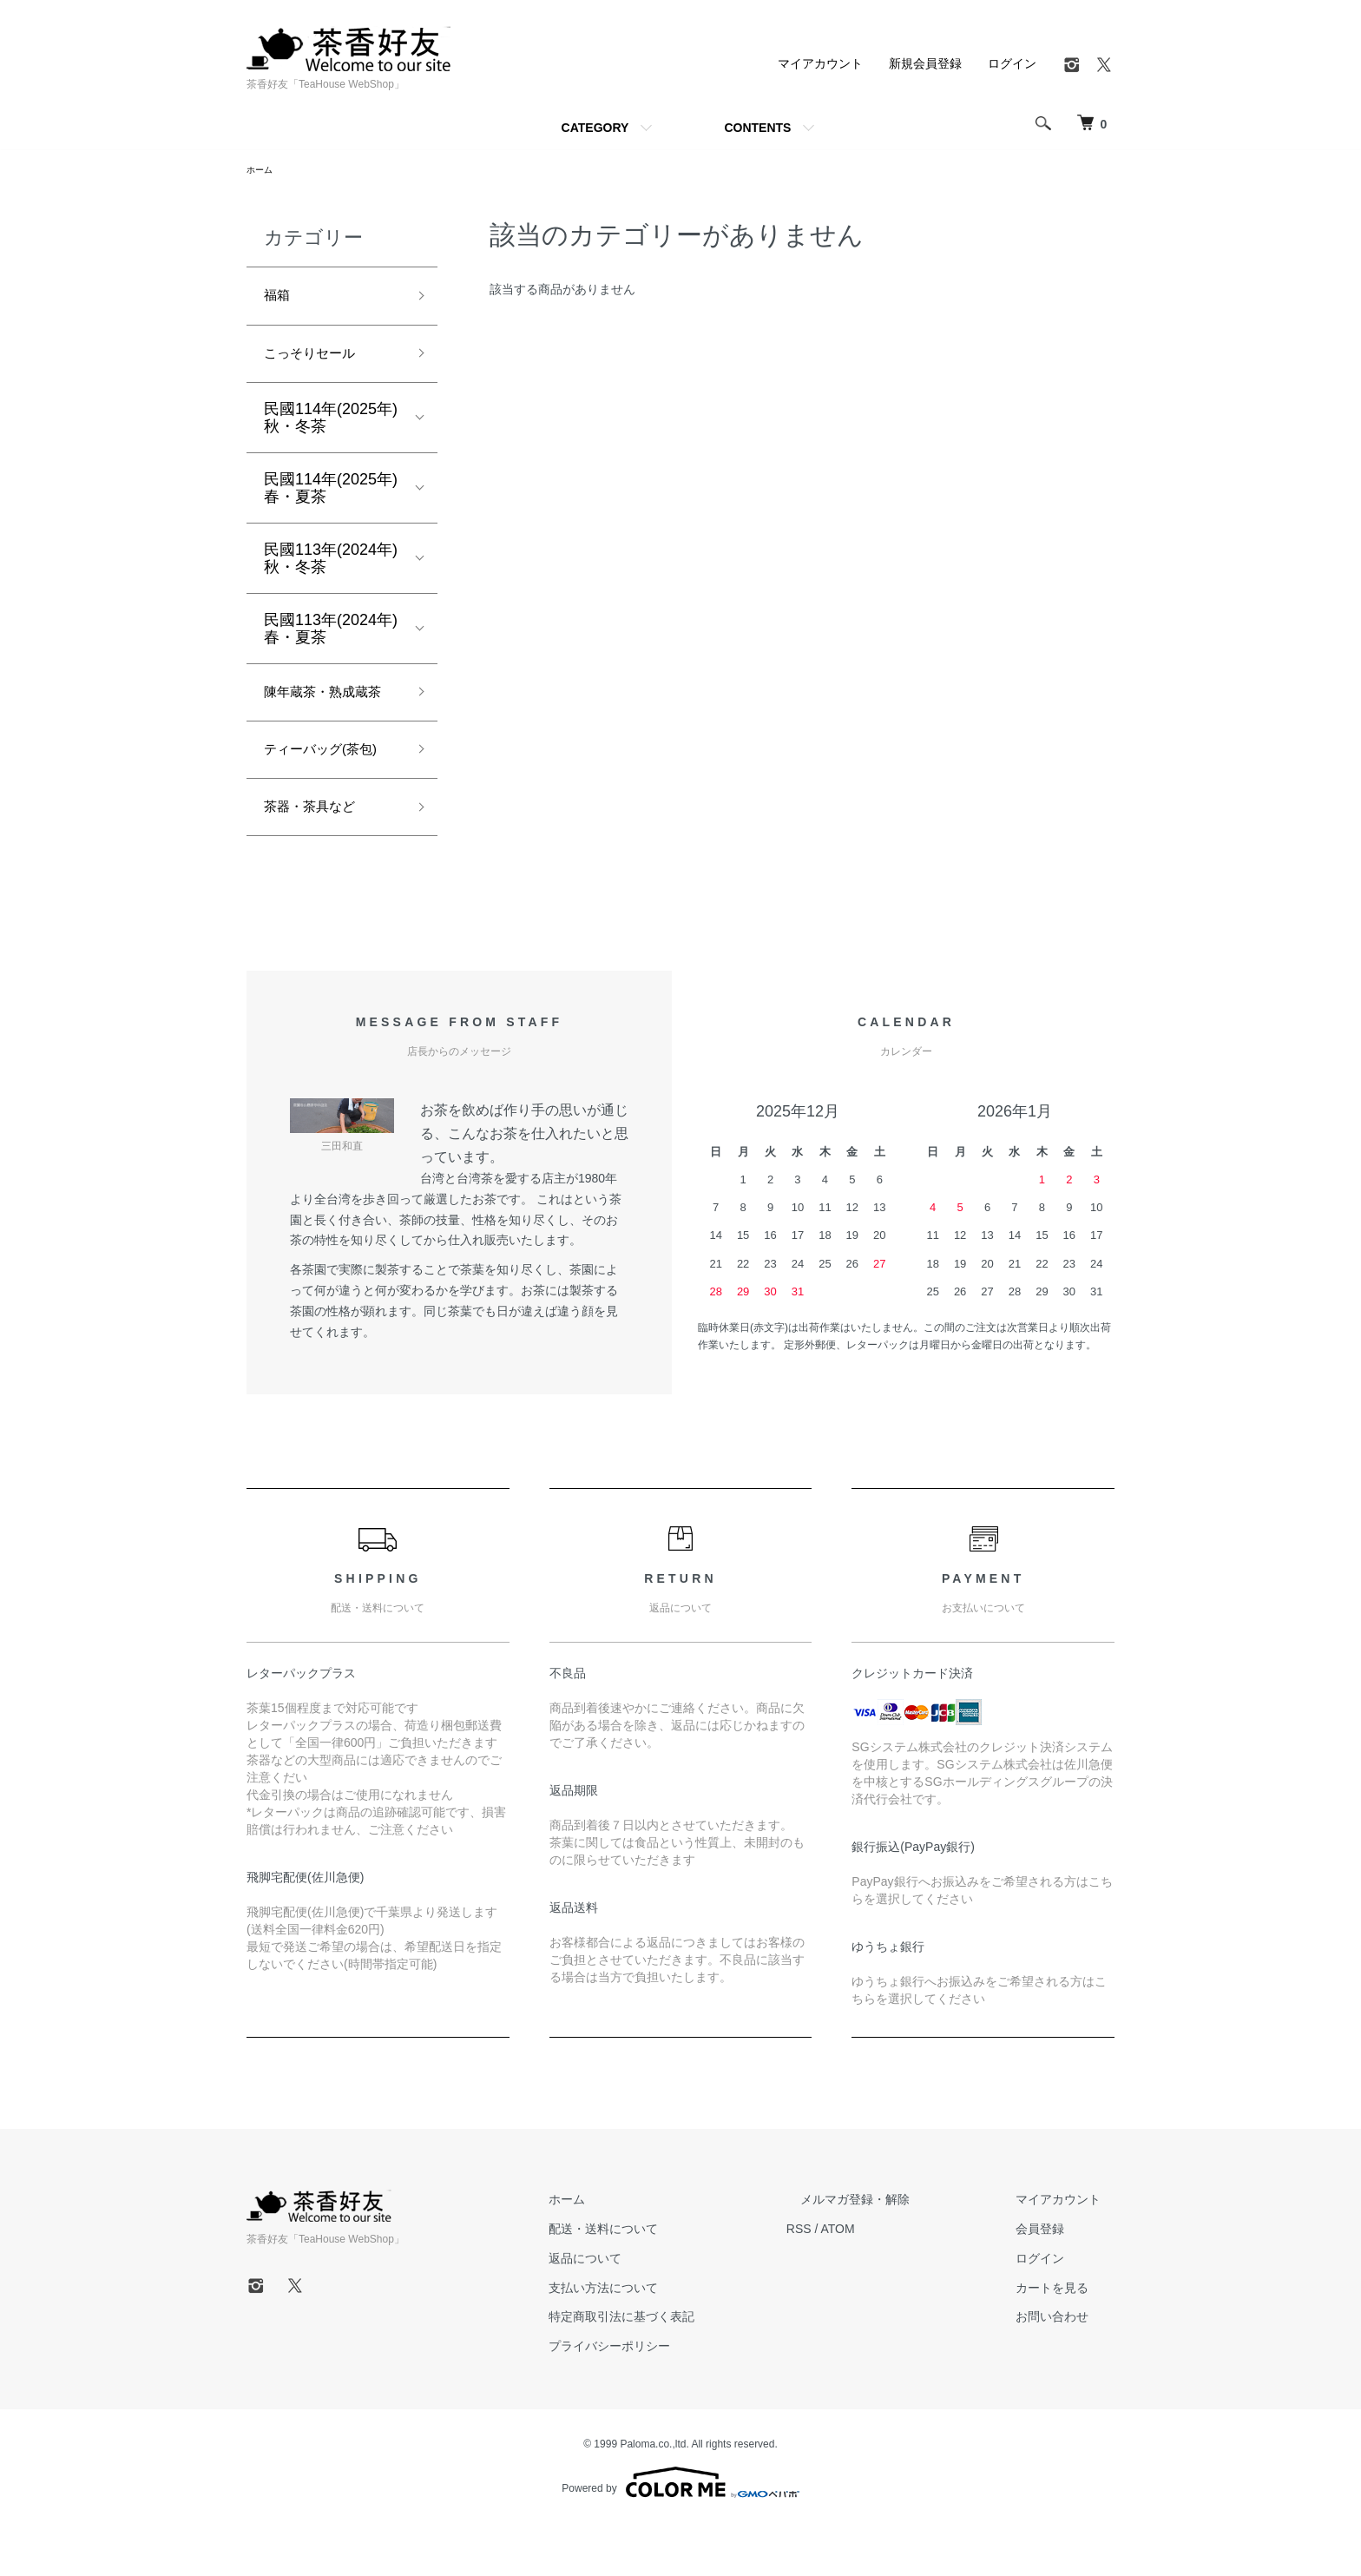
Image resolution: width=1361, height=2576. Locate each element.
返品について (654, 2311)
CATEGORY (595, 128)
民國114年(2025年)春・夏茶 (331, 499)
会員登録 (1053, 2282)
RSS (854, 2282)
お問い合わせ (1065, 2369)
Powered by (680, 2534)
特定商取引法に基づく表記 (691, 2369)
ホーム (262, 171)
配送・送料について (672, 2282)
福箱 (279, 300)
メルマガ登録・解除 (896, 2252)
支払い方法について (672, 2340)
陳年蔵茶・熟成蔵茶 (326, 719)
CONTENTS (757, 128)
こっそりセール (318, 363)
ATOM (894, 2282)
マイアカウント (820, 63)
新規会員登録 (925, 63)
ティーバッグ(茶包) (331, 795)
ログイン (1012, 63)
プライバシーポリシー (679, 2399)
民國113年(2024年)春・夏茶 (331, 640)
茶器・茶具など (318, 857)
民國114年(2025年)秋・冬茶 (331, 429)
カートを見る (1065, 2340)
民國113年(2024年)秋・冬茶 (331, 569)
